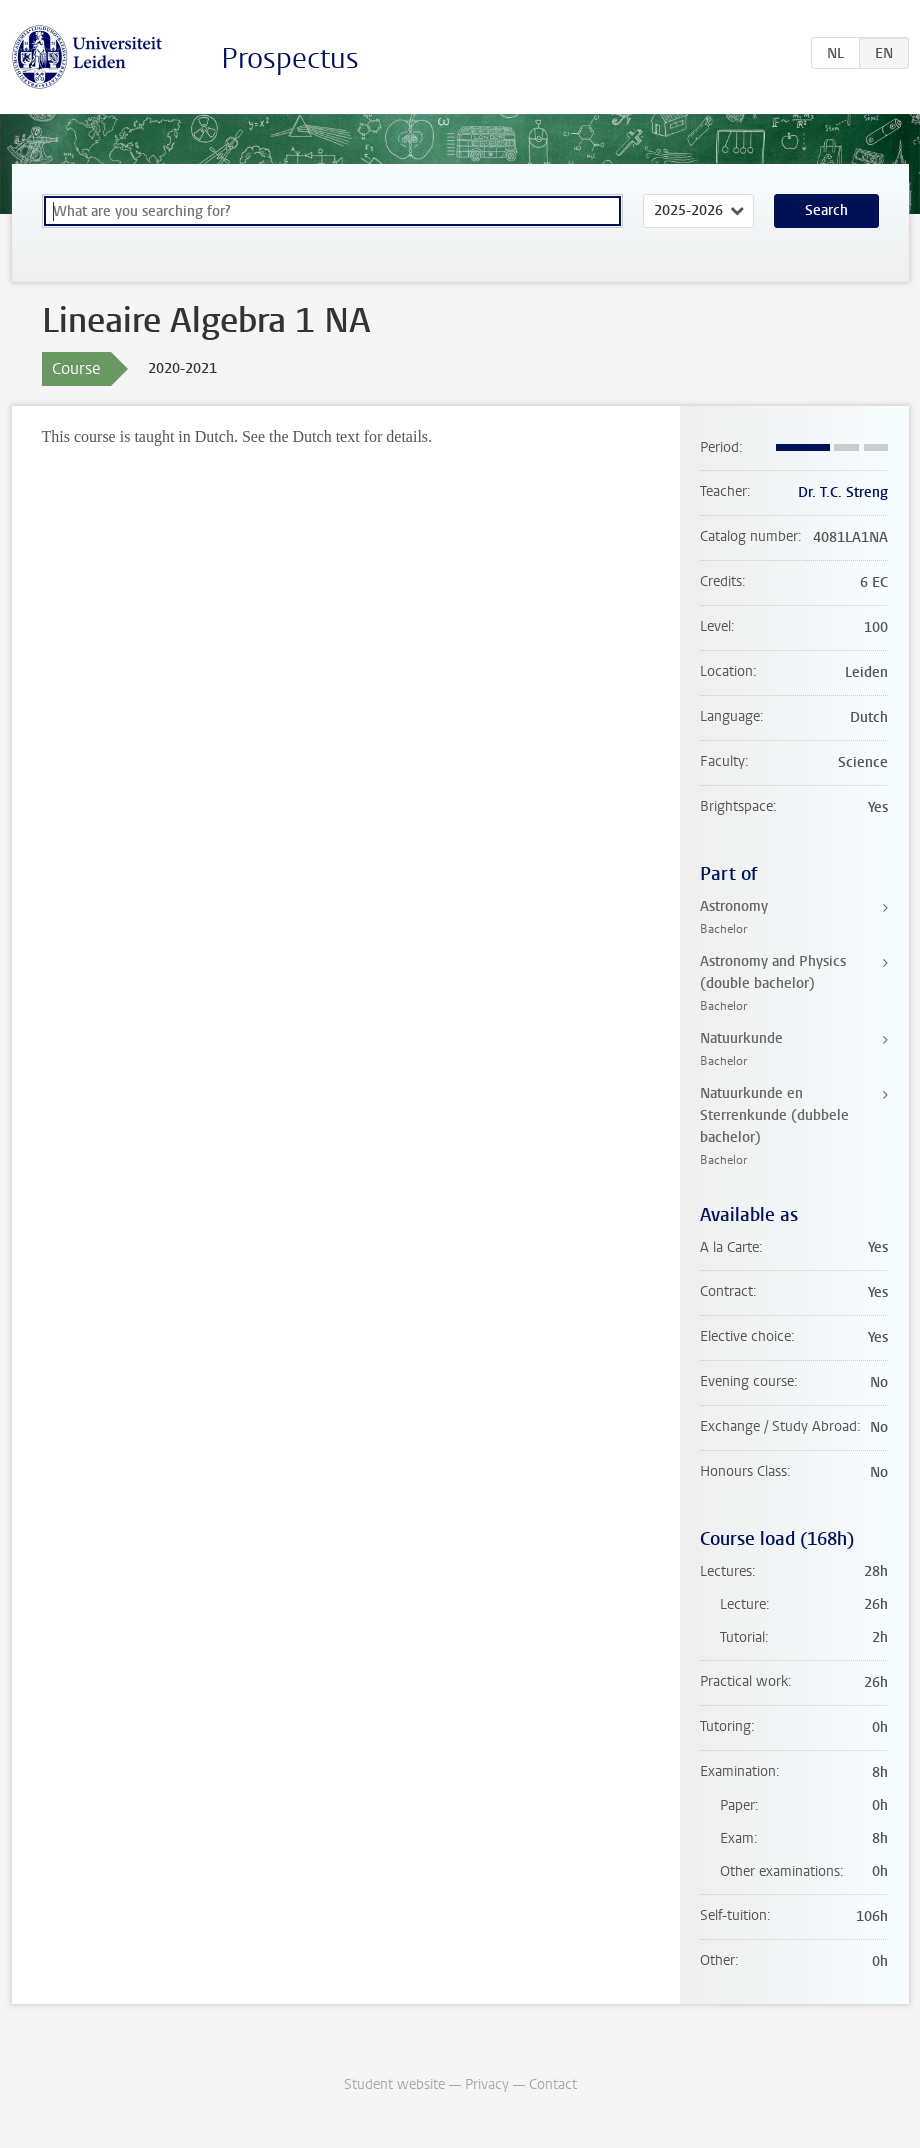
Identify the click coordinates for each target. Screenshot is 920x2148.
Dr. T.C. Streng (843, 492)
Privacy (487, 2084)
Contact (553, 2084)
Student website (394, 2084)
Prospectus (290, 58)
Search (826, 210)
